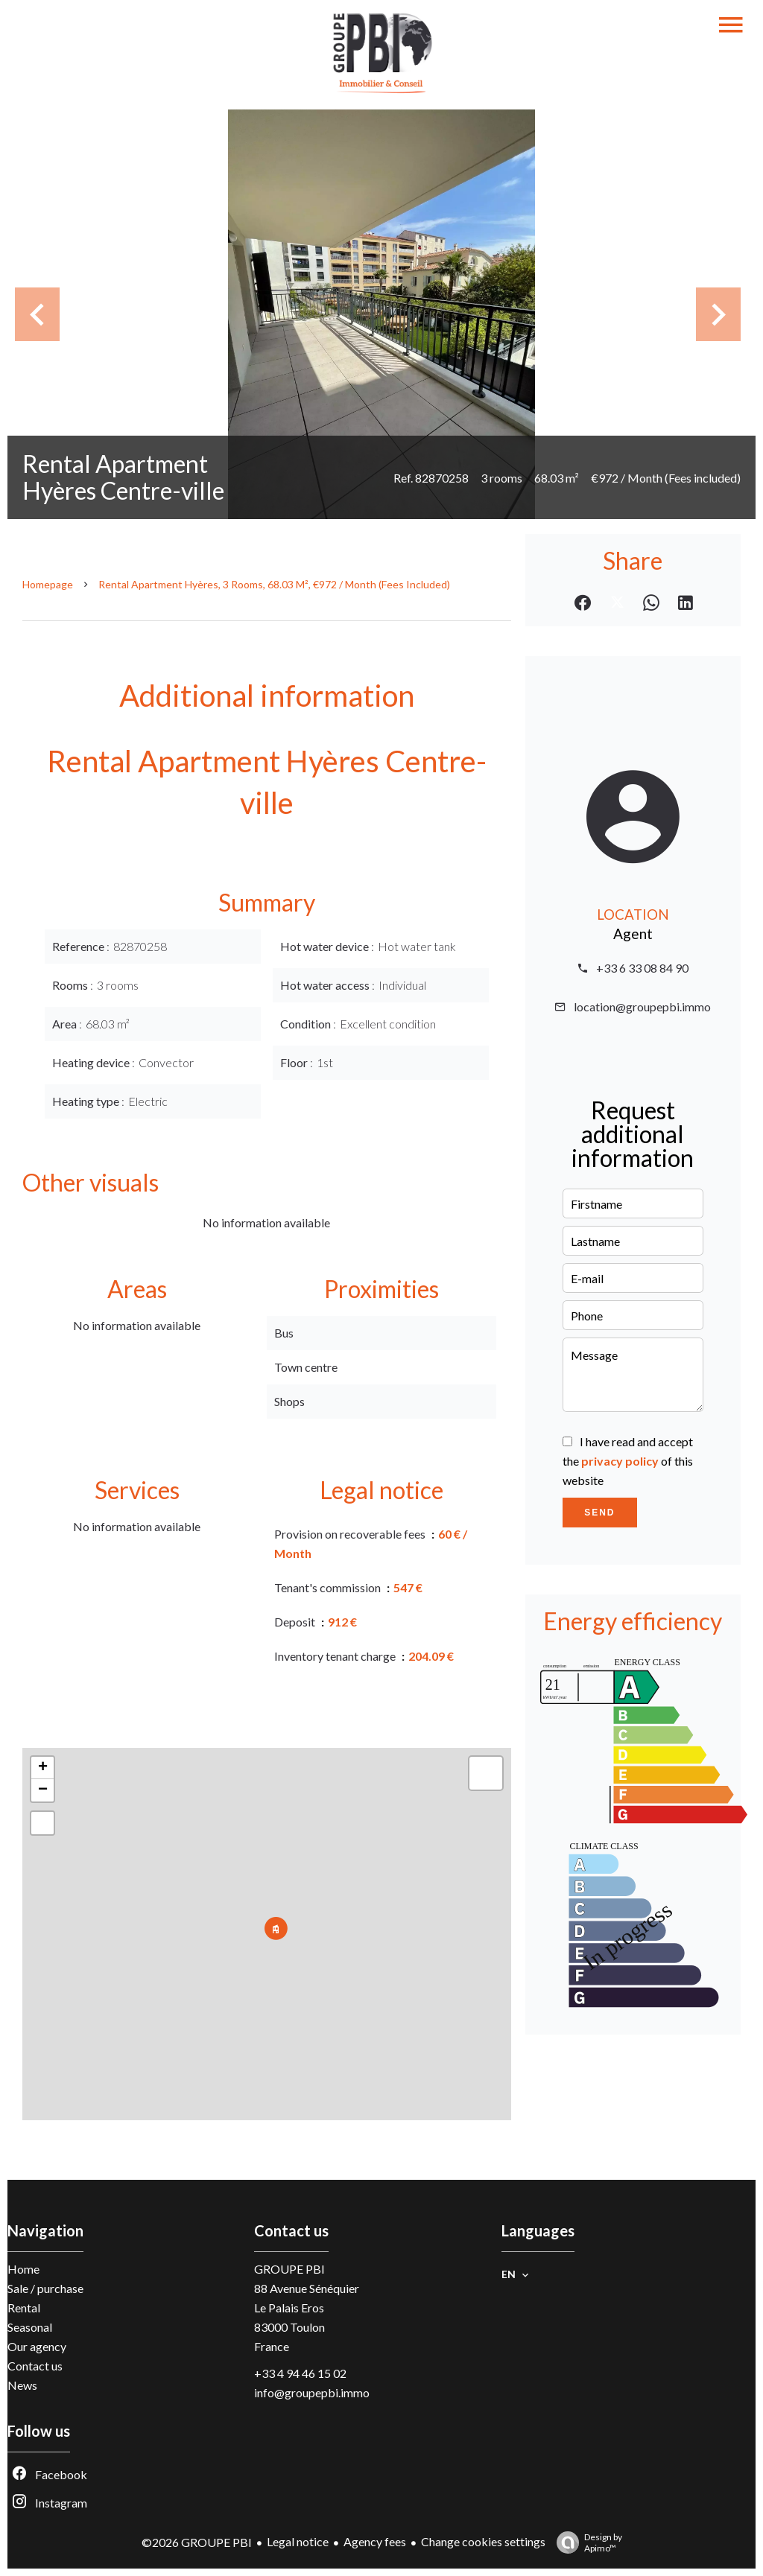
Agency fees (374, 2541)
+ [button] (43, 1768)
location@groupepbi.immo (642, 1006)
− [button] (43, 1790)
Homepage (47, 584)
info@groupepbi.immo (312, 2392)
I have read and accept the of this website (628, 1460)
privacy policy (620, 1461)
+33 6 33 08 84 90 (642, 968)
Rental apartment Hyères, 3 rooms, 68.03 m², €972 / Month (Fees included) (274, 584)
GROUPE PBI (289, 2269)
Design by (585, 2542)
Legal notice (298, 2541)
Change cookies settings (483, 2541)
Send (599, 1512)
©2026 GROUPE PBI (197, 2542)
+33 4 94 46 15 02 (300, 2373)
